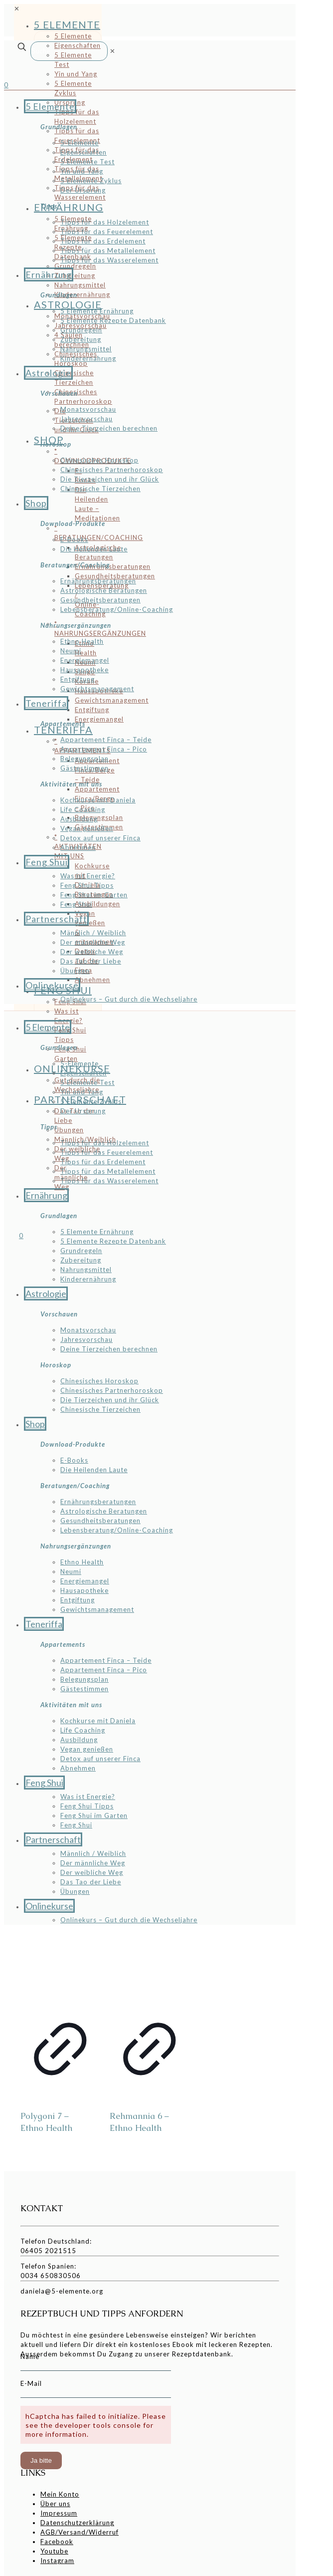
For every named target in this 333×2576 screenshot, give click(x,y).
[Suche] (69, 51)
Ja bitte (41, 2460)
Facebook (56, 2542)
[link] (113, 51)
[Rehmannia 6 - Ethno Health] (149, 1967)
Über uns (55, 2504)
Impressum (58, 2513)
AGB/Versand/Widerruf (79, 2532)
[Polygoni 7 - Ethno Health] (60, 1967)
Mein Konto (59, 2494)
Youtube (54, 2551)
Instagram (57, 2561)
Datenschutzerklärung (77, 2523)
